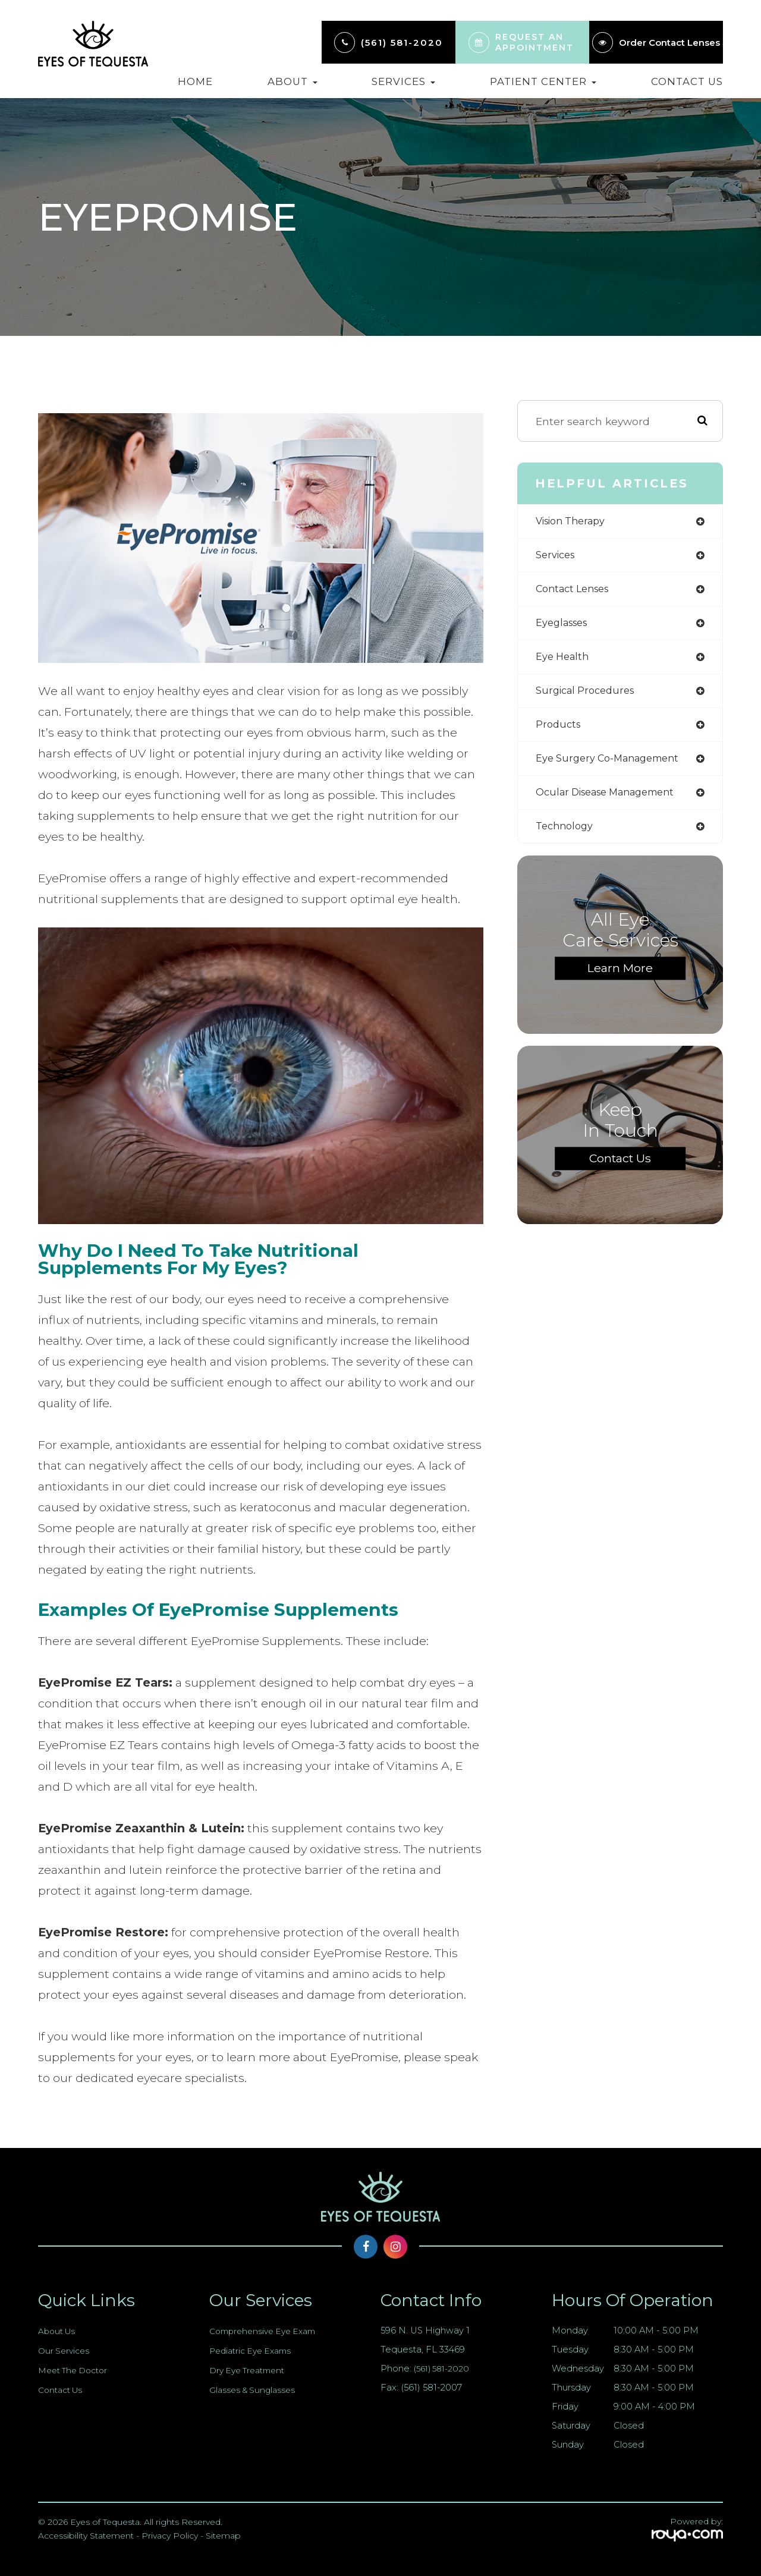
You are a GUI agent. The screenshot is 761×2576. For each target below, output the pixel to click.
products (559, 731)
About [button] (292, 81)
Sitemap (223, 2535)
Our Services (65, 2350)
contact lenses (576, 591)
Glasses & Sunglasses (254, 2390)
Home (195, 81)
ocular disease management (614, 800)
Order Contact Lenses (669, 42)
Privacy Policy (169, 2535)
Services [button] (403, 81)
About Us (58, 2331)
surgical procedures (589, 696)
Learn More (620, 978)
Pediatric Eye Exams (254, 2350)
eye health (564, 661)
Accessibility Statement (86, 2535)
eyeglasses (565, 626)
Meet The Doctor (76, 2370)
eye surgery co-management (614, 766)
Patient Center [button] (543, 81)
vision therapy (575, 521)
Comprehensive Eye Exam (267, 2331)
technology (567, 835)
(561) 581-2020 (402, 42)
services (558, 557)
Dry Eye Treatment (251, 2370)
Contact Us (687, 81)
